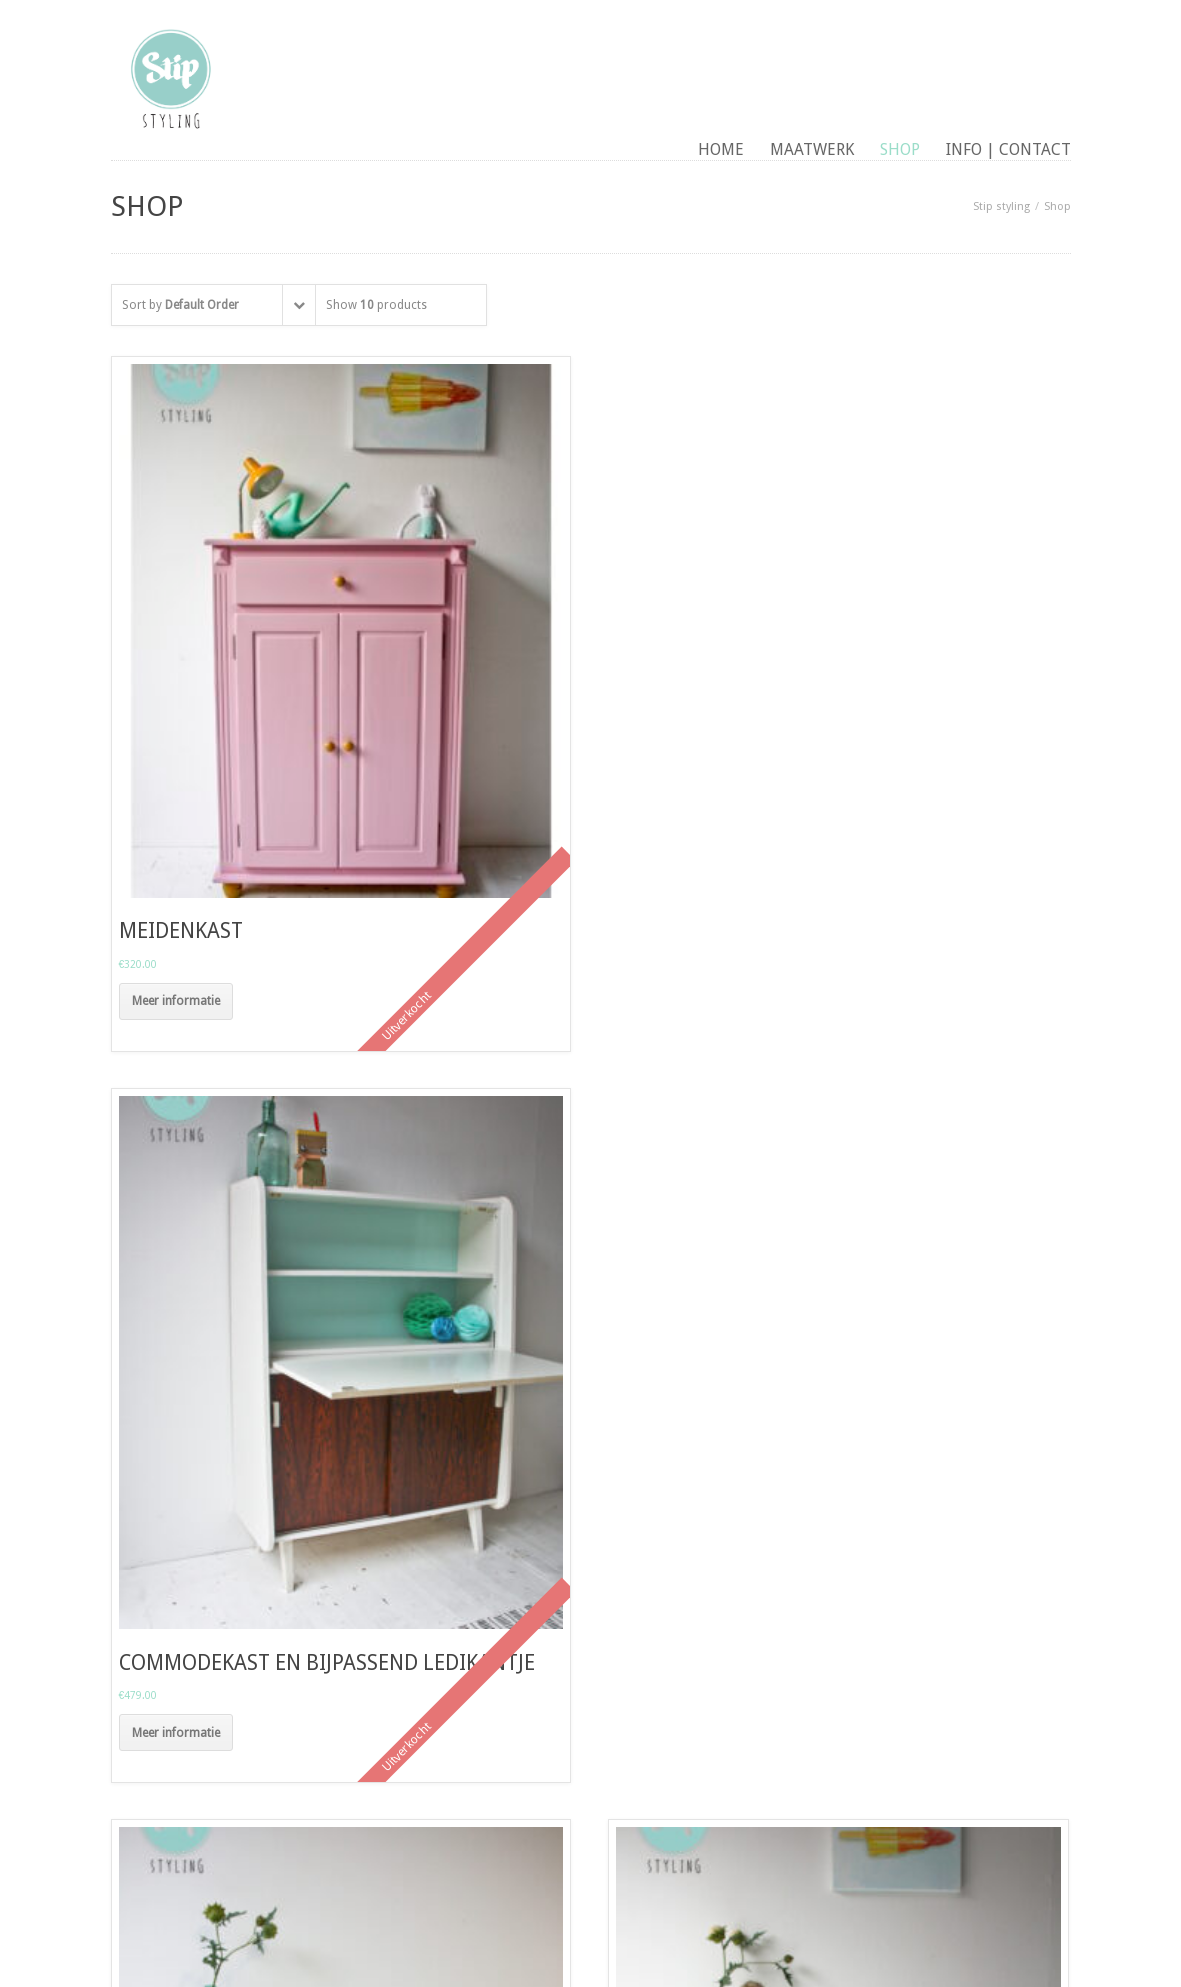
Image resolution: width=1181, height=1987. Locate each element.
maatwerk (812, 149)
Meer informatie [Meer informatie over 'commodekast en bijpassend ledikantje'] (176, 1733)
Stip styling (1001, 206)
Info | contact (1008, 149)
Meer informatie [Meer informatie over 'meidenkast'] (176, 1001)
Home (721, 149)
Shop (900, 149)
